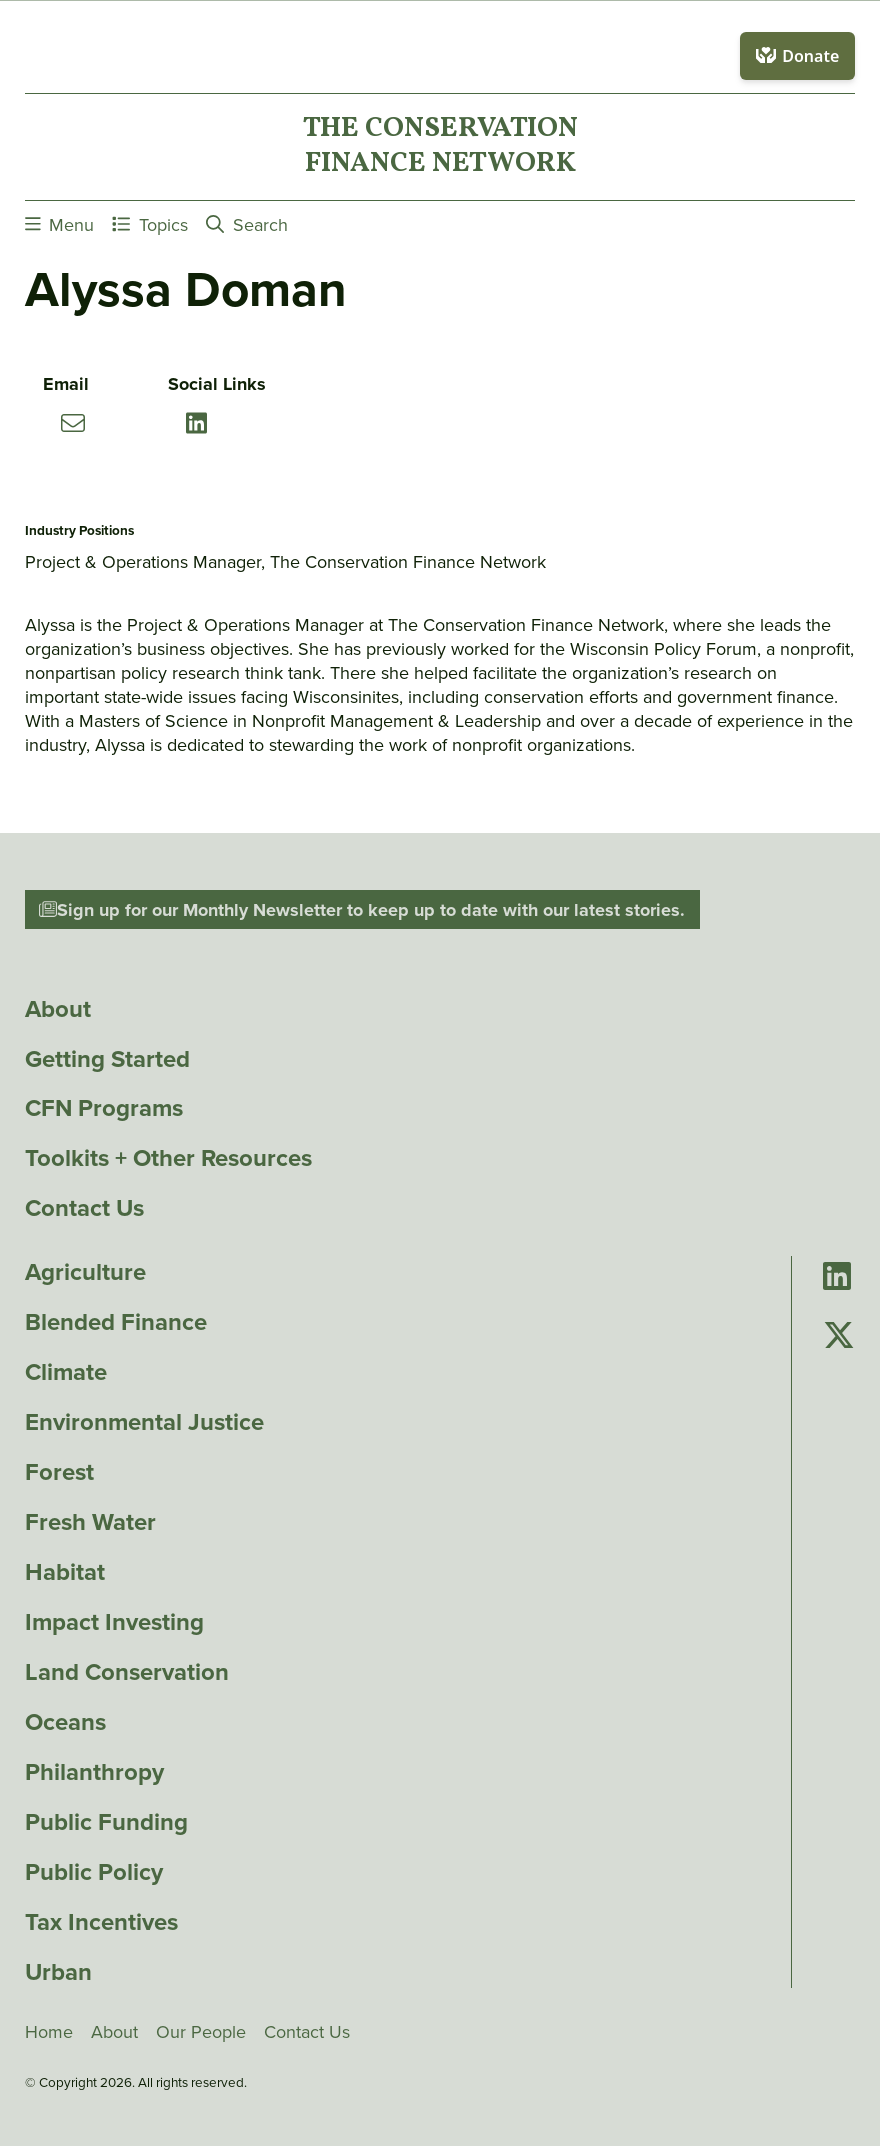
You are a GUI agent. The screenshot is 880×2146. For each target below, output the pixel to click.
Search (247, 224)
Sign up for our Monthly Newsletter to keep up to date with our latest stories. (362, 910)
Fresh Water (90, 1522)
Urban (58, 1972)
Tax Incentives (101, 1922)
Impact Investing (114, 1622)
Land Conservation (127, 1672)
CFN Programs (104, 1108)
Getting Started (107, 1059)
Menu (60, 224)
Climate (66, 1372)
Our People (201, 2032)
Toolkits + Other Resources (168, 1158)
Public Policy (94, 1872)
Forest (59, 1472)
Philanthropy (94, 1772)
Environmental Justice (144, 1422)
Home (49, 2032)
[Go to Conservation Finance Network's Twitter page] (839, 1336)
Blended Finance (116, 1322)
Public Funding (106, 1822)
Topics (150, 224)
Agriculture (85, 1272)
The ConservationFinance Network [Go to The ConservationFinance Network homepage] (440, 147)
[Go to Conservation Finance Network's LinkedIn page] (837, 1277)
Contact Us (84, 1208)
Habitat (65, 1572)
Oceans (65, 1722)
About (58, 1009)
